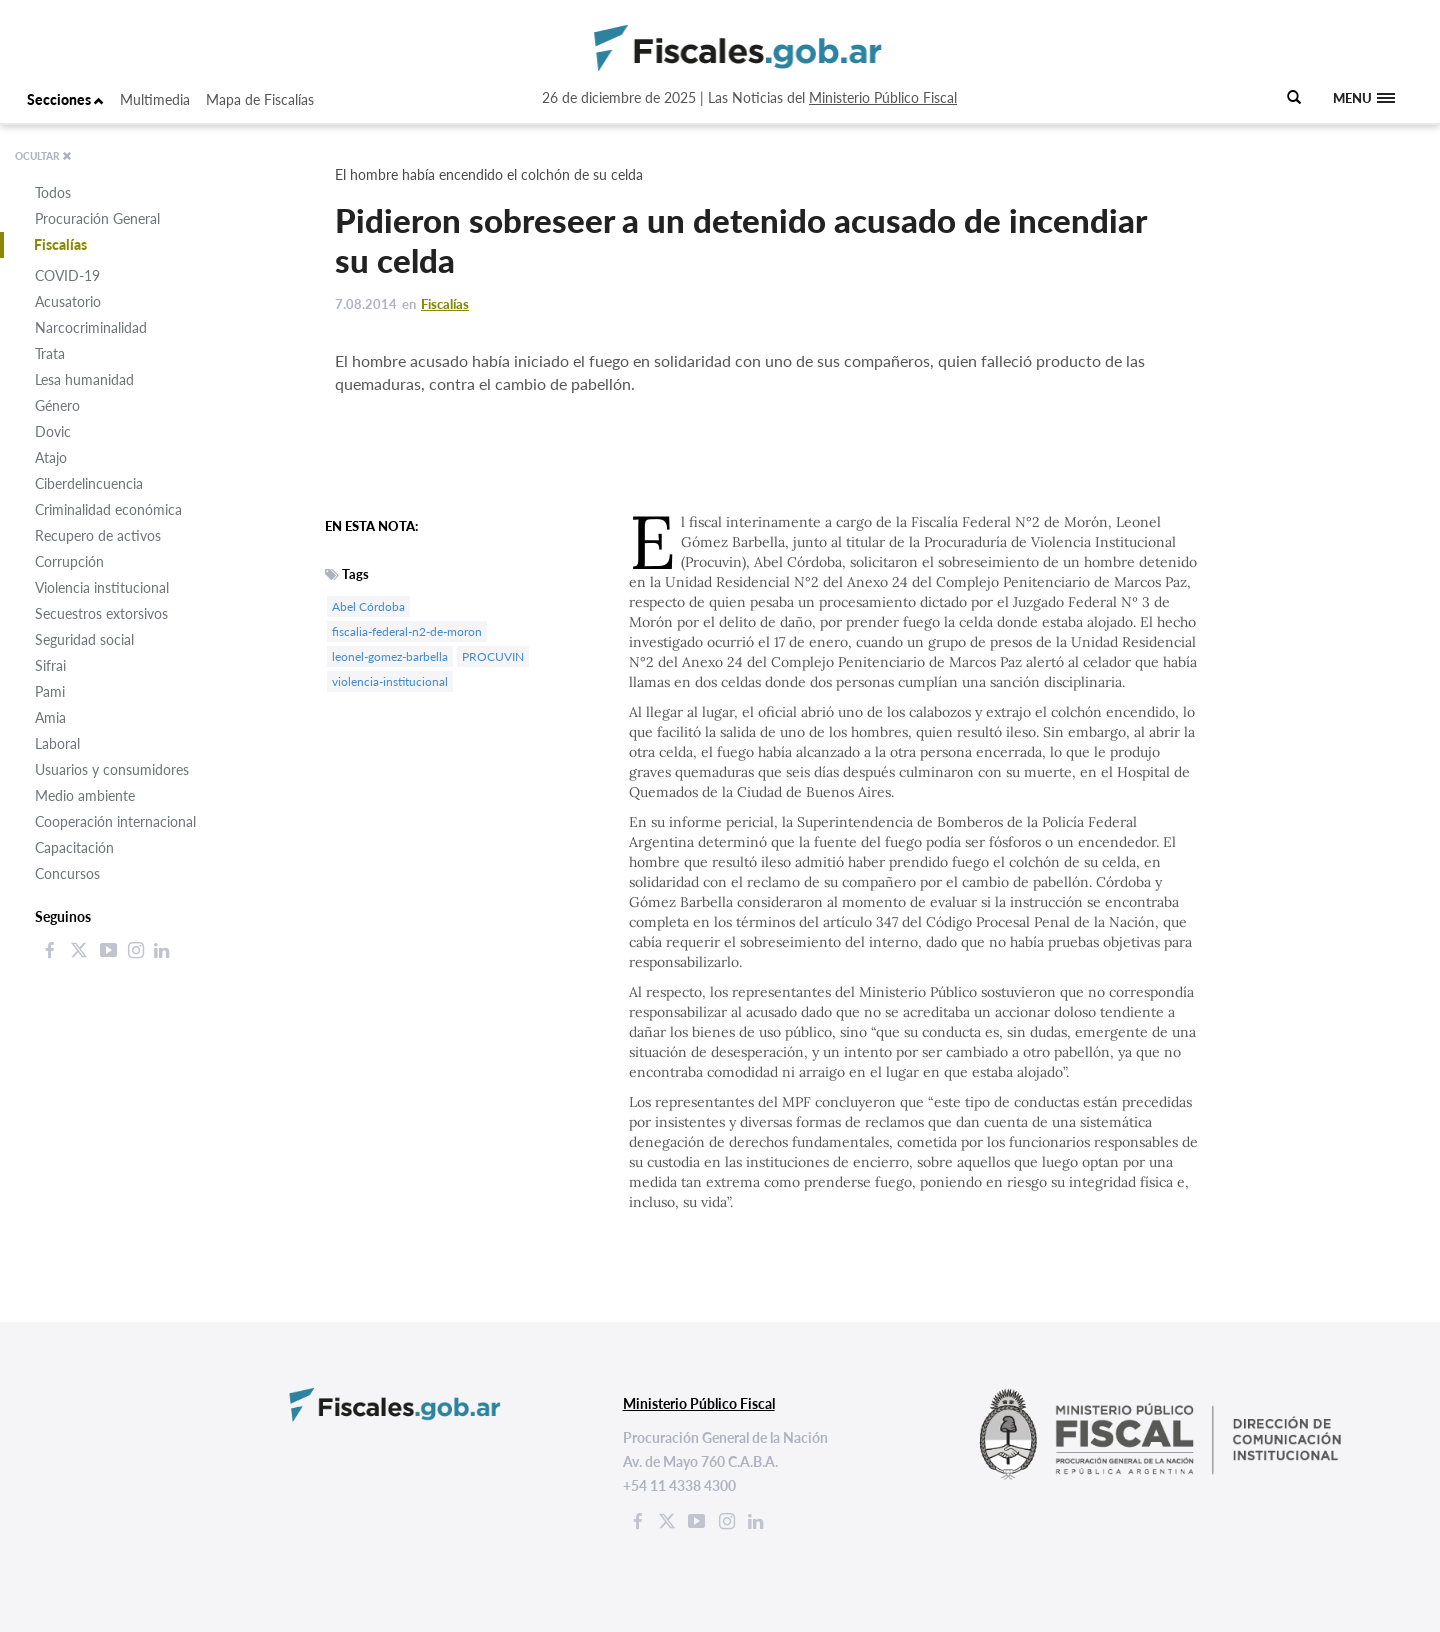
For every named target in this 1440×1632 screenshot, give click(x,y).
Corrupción (69, 561)
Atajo (51, 457)
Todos (53, 192)
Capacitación (74, 847)
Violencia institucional (102, 587)
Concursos (67, 873)
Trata (50, 353)
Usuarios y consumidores (112, 769)
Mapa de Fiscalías (260, 99)
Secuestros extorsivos (101, 613)
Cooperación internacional (115, 821)
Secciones (65, 99)
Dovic (53, 431)
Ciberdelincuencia (89, 483)
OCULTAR (43, 156)
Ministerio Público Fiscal (883, 97)
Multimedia (155, 99)
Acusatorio (68, 301)
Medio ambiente (85, 795)
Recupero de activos (98, 535)
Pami (50, 691)
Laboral (57, 743)
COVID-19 (67, 275)
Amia (50, 717)
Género (57, 405)
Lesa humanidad (84, 379)
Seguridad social (84, 639)
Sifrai (50, 665)
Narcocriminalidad (91, 327)
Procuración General (97, 218)
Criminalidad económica (108, 509)
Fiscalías (60, 244)
